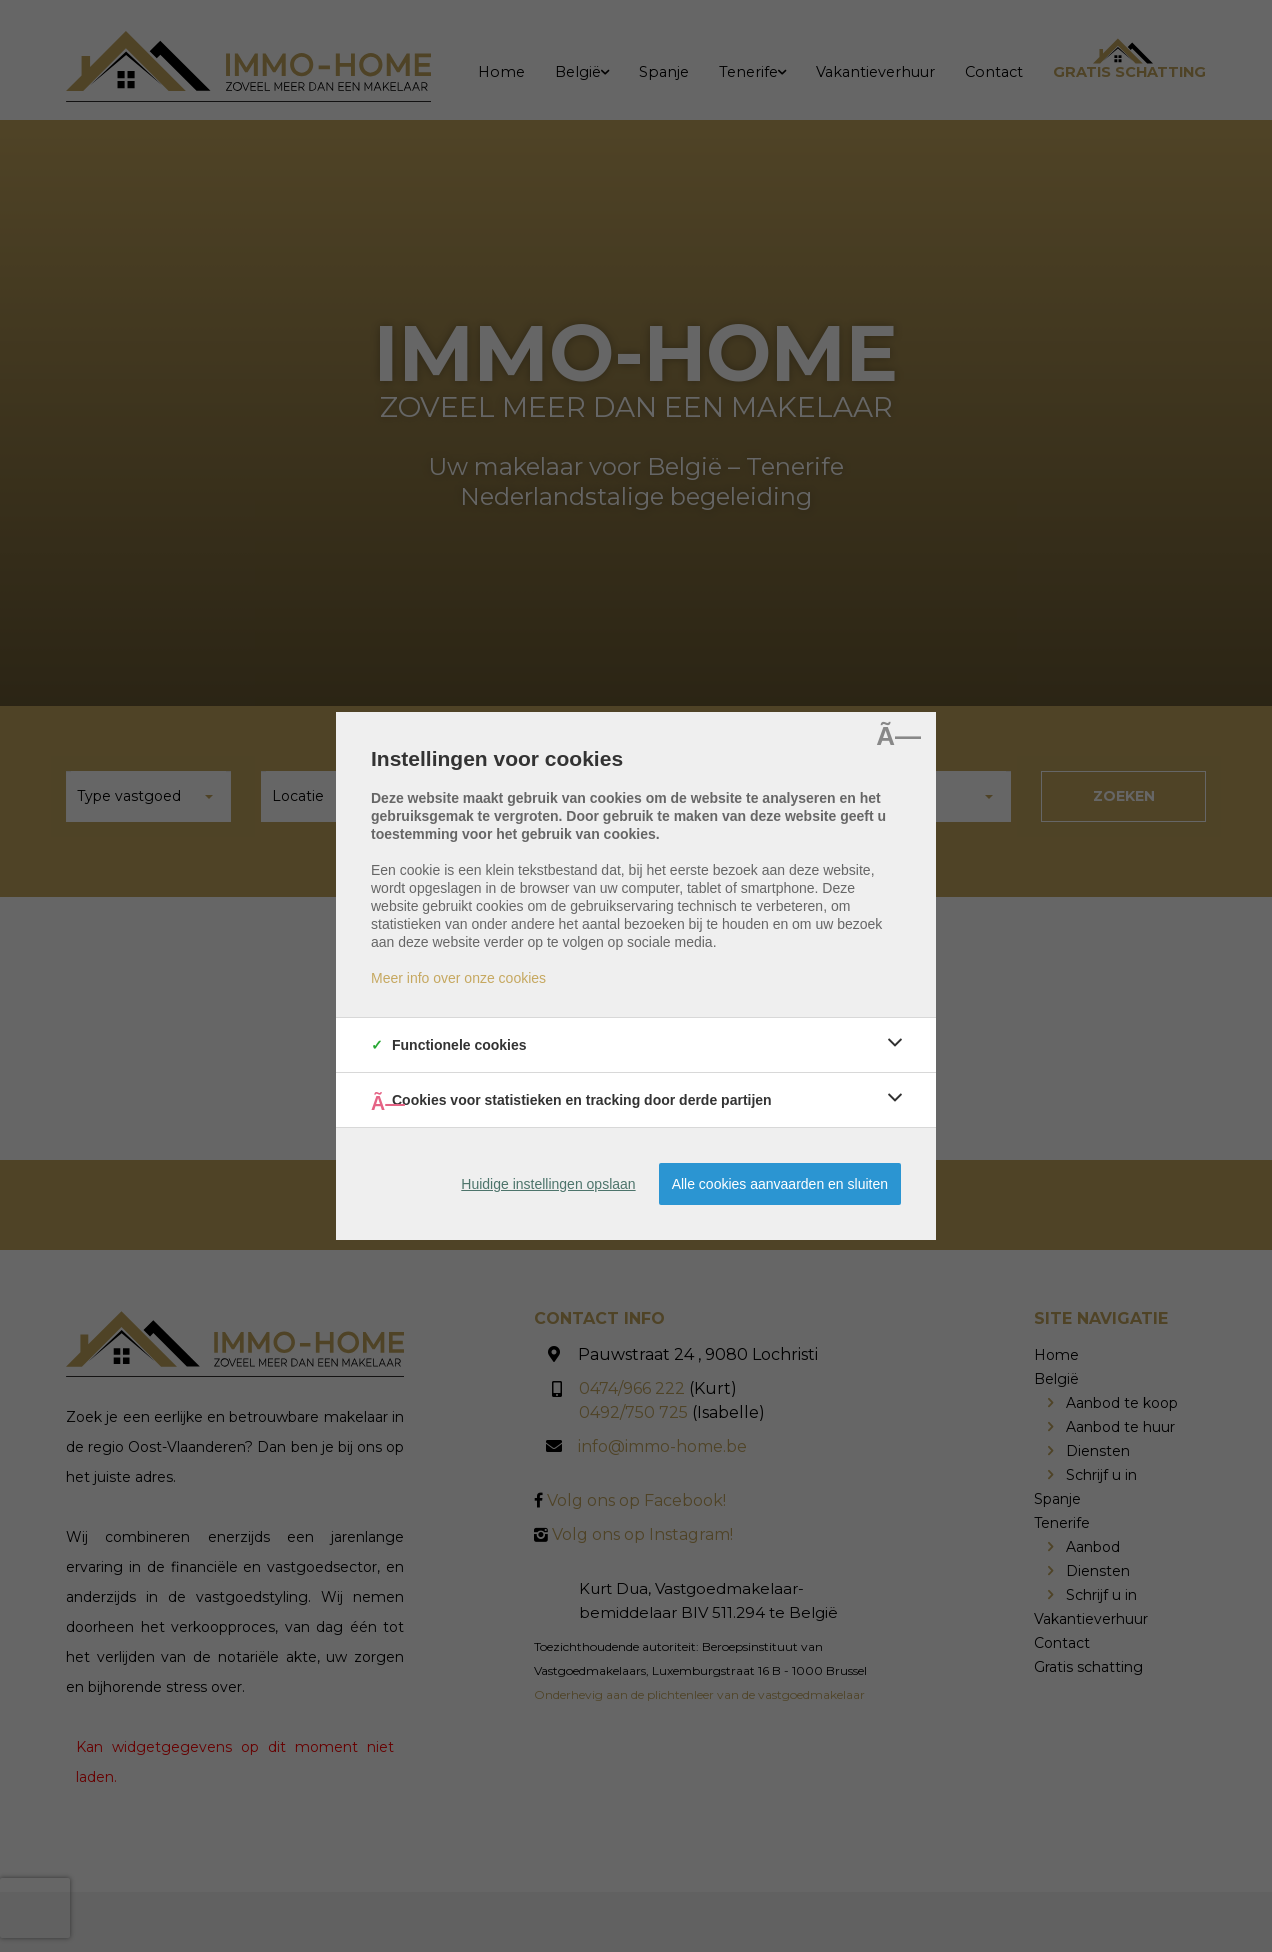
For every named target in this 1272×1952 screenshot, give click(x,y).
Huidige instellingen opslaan (548, 1184)
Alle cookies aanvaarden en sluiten (780, 1184)
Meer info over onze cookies (458, 978)
